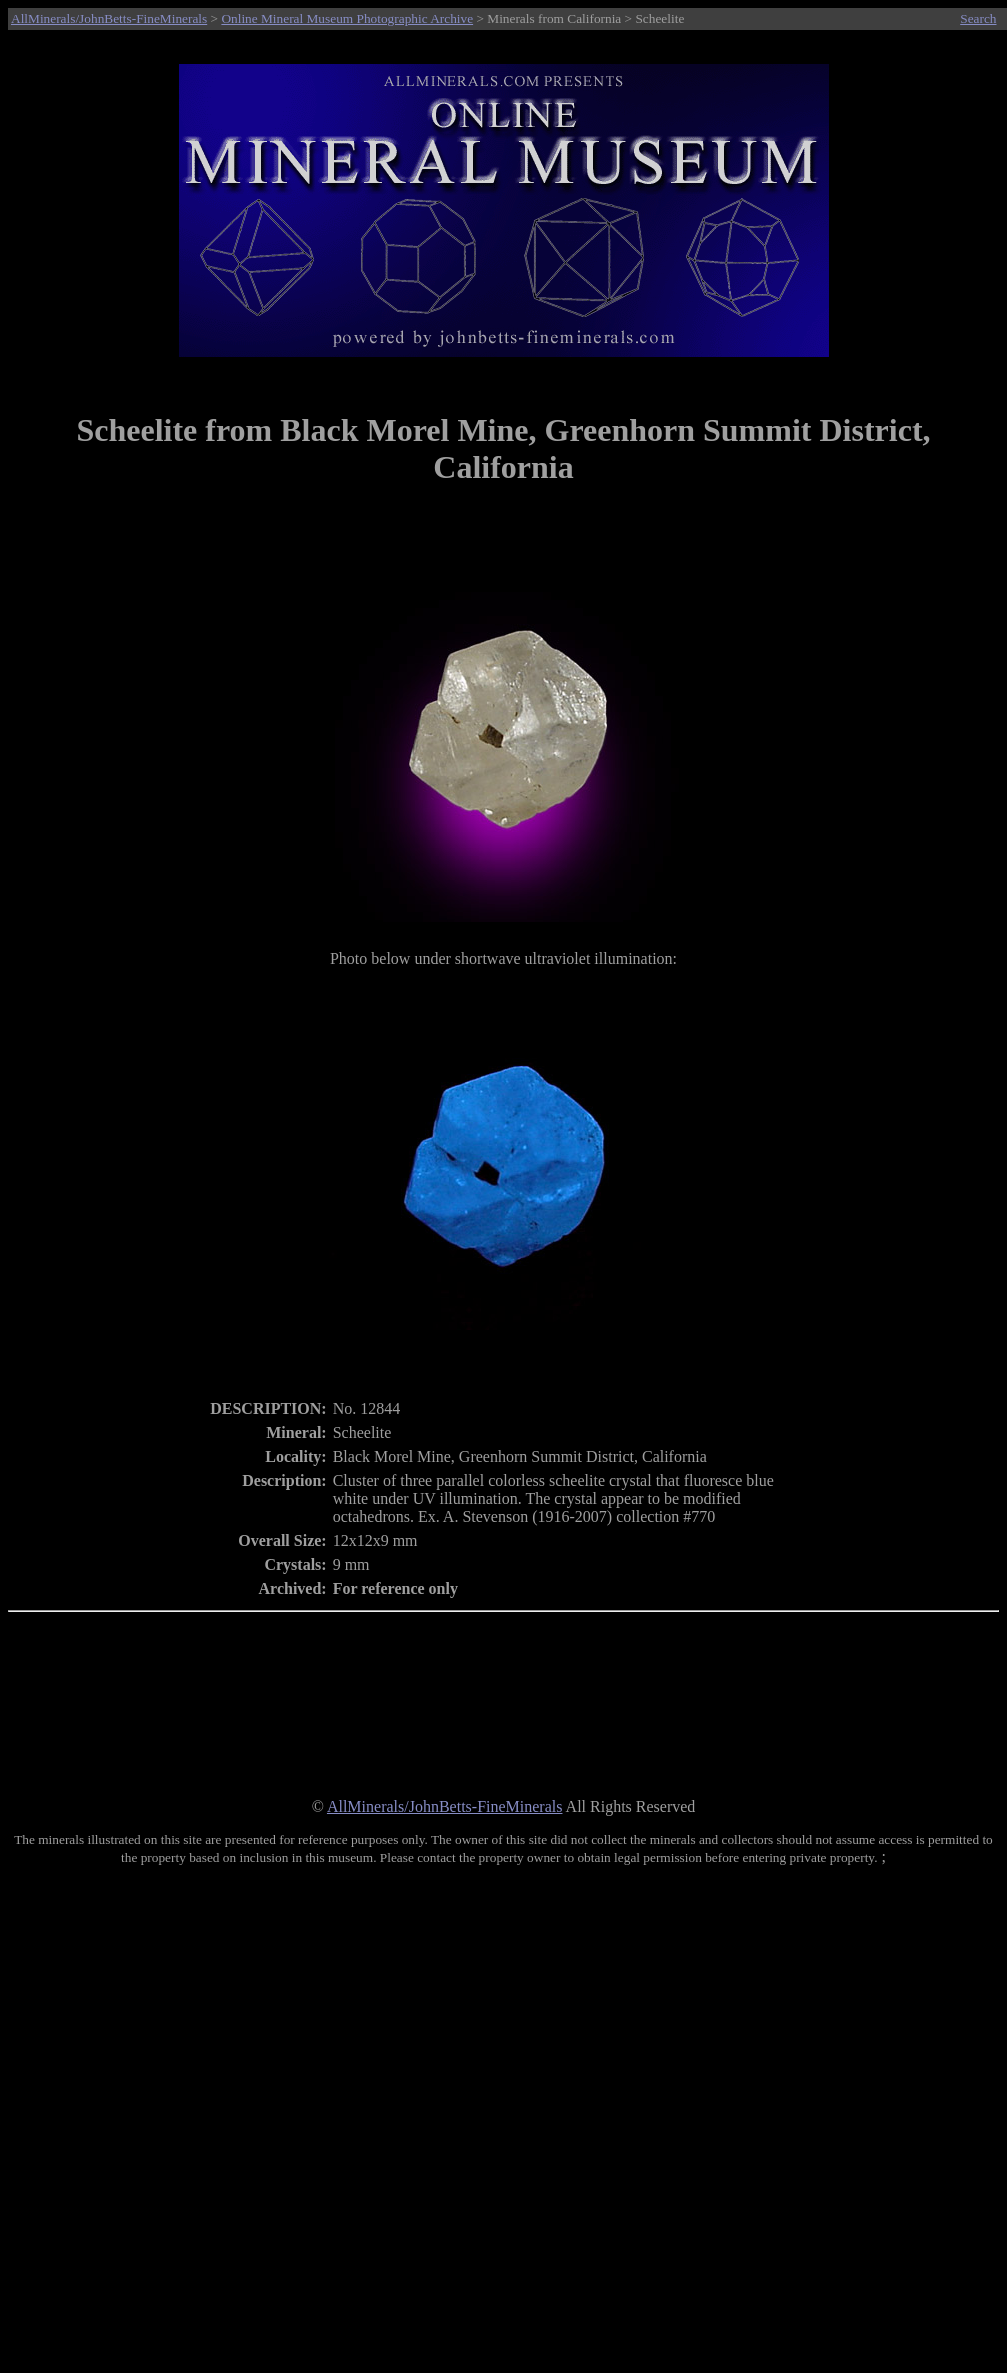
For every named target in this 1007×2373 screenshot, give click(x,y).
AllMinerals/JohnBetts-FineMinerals (109, 18)
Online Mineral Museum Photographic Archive (347, 18)
